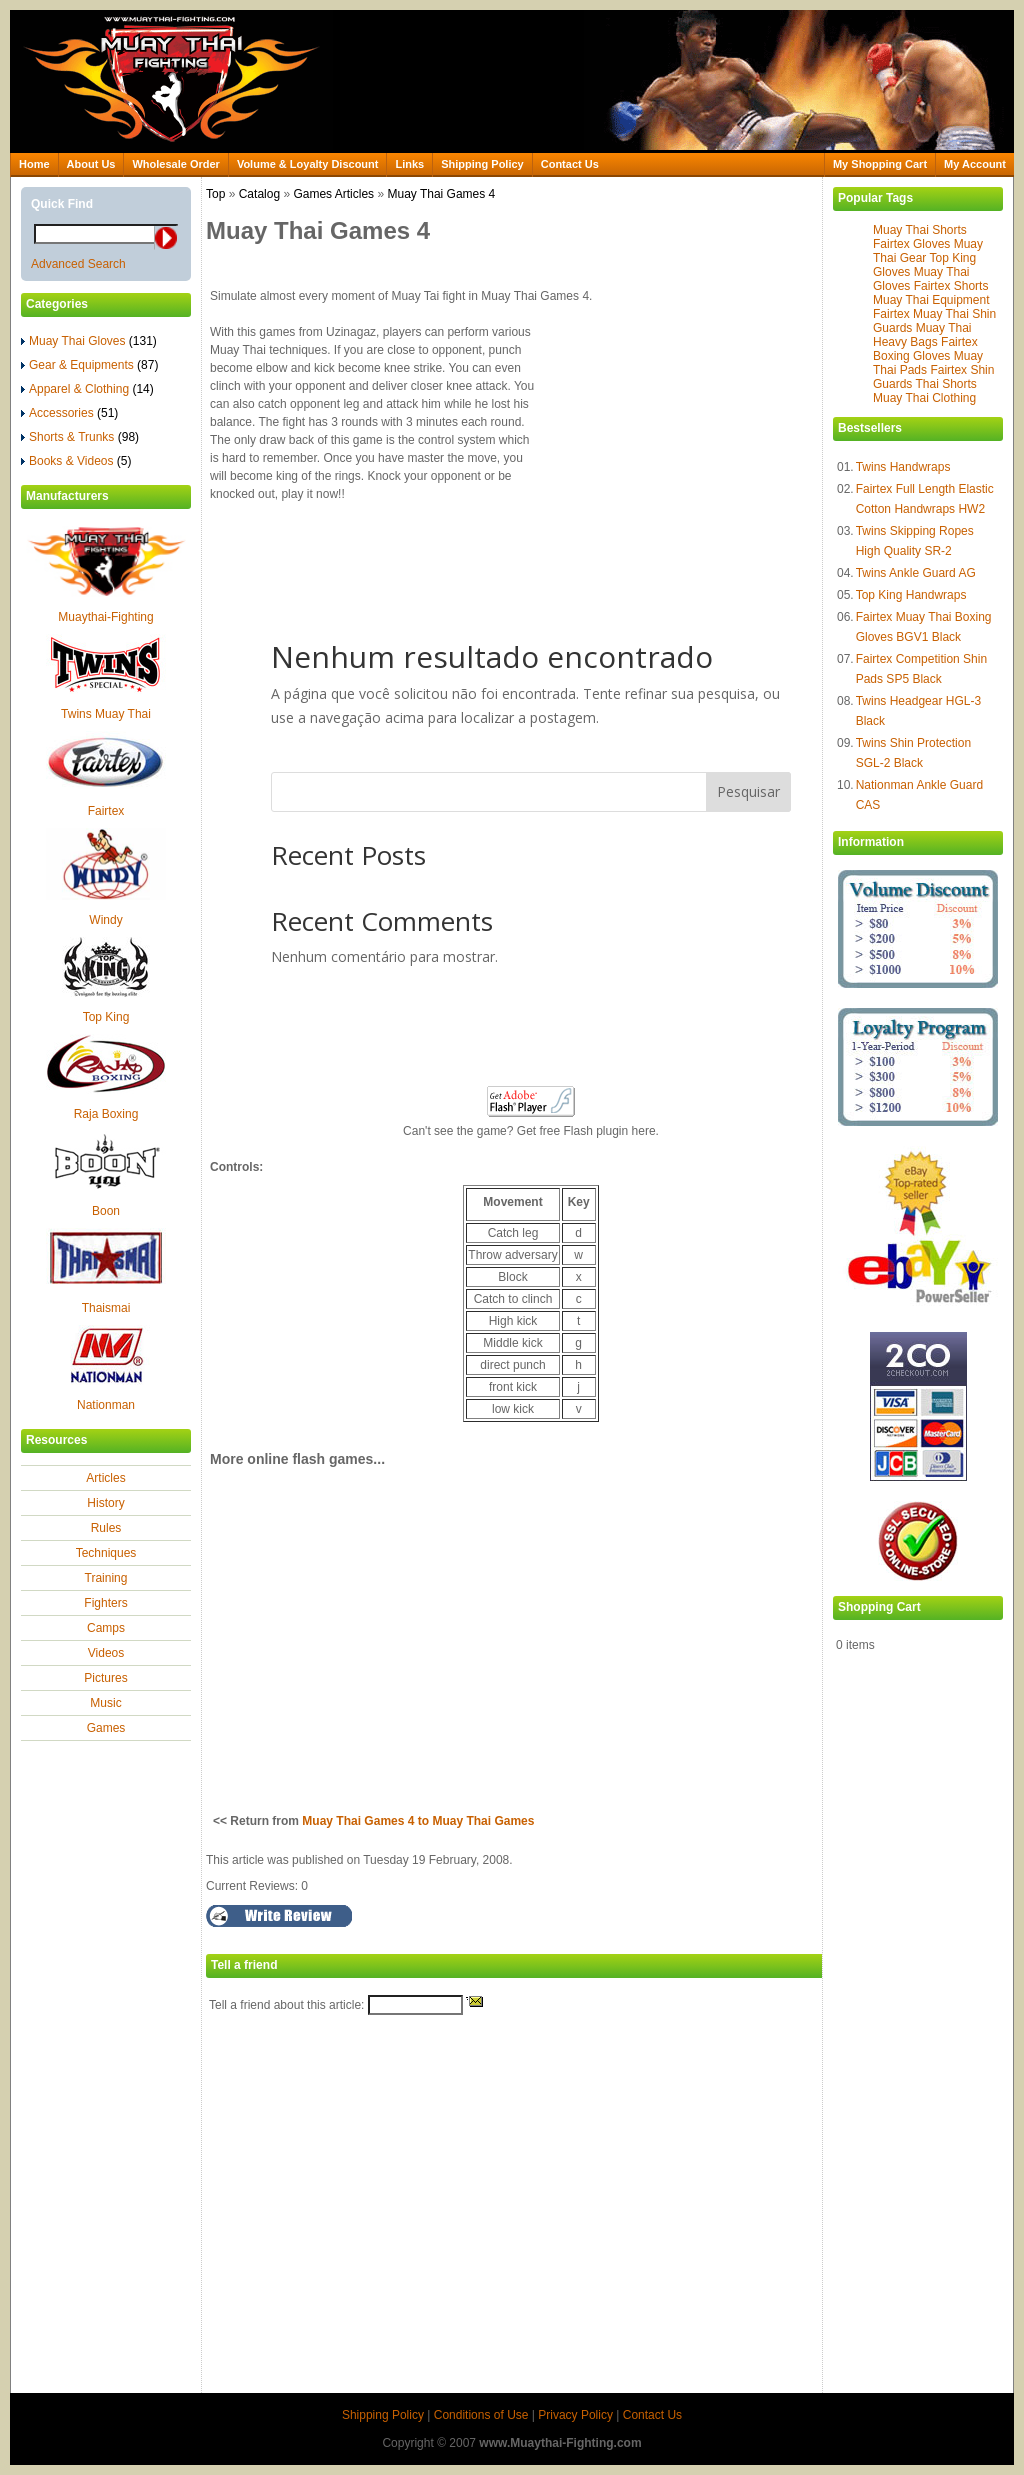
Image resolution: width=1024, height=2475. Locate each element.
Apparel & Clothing (87, 389)
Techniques (106, 1553)
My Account (975, 164)
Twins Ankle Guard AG (916, 573)
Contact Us (570, 164)
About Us (91, 164)
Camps (106, 1628)
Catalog (259, 194)
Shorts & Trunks (80, 437)
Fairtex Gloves (911, 244)
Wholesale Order (175, 164)
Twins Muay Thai (106, 714)
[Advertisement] (703, 447)
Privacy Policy (575, 2415)
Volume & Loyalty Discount (308, 164)
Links (409, 164)
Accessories (69, 413)
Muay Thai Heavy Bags (922, 335)
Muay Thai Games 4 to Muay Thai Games (418, 1821)
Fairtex (106, 811)
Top (215, 194)
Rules (106, 1528)
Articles (105, 1478)
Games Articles (333, 194)
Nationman (106, 1405)
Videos (106, 1653)
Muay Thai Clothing (924, 398)
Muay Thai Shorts (920, 230)
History (105, 1503)
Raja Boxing (106, 1114)
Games (106, 1728)
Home (34, 164)
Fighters (105, 1603)
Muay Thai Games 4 (441, 194)
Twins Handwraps (903, 467)
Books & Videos (76, 461)
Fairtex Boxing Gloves (925, 349)
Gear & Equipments (89, 365)
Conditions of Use (481, 2415)
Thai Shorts (945, 384)
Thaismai (106, 1308)
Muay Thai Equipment (931, 300)
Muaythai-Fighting (105, 617)
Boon (106, 1211)
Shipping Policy (482, 164)
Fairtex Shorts (951, 286)
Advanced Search (78, 264)
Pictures (105, 1678)
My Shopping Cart (880, 164)
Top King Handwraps (911, 595)
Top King (106, 1017)
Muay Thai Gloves (89, 341)
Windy (105, 920)
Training (106, 1578)
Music (105, 1703)
